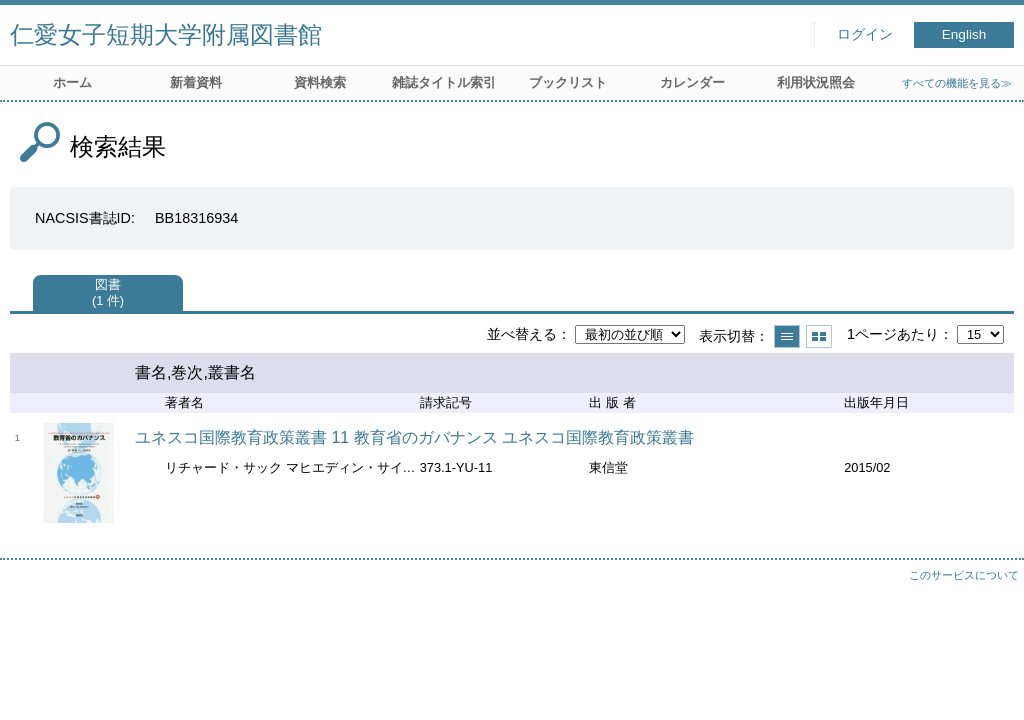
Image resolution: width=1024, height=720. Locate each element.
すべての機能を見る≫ (957, 83)
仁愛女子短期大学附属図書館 (166, 34)
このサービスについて (964, 575)
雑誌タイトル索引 (444, 82)
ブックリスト (568, 82)
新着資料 (196, 82)
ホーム (72, 82)
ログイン (865, 34)
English (964, 34)
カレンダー (692, 82)
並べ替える (522, 334)
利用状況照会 (816, 82)
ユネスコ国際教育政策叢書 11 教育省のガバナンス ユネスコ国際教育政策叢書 (414, 437)
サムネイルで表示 (819, 336)
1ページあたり (893, 334)
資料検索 (320, 82)
